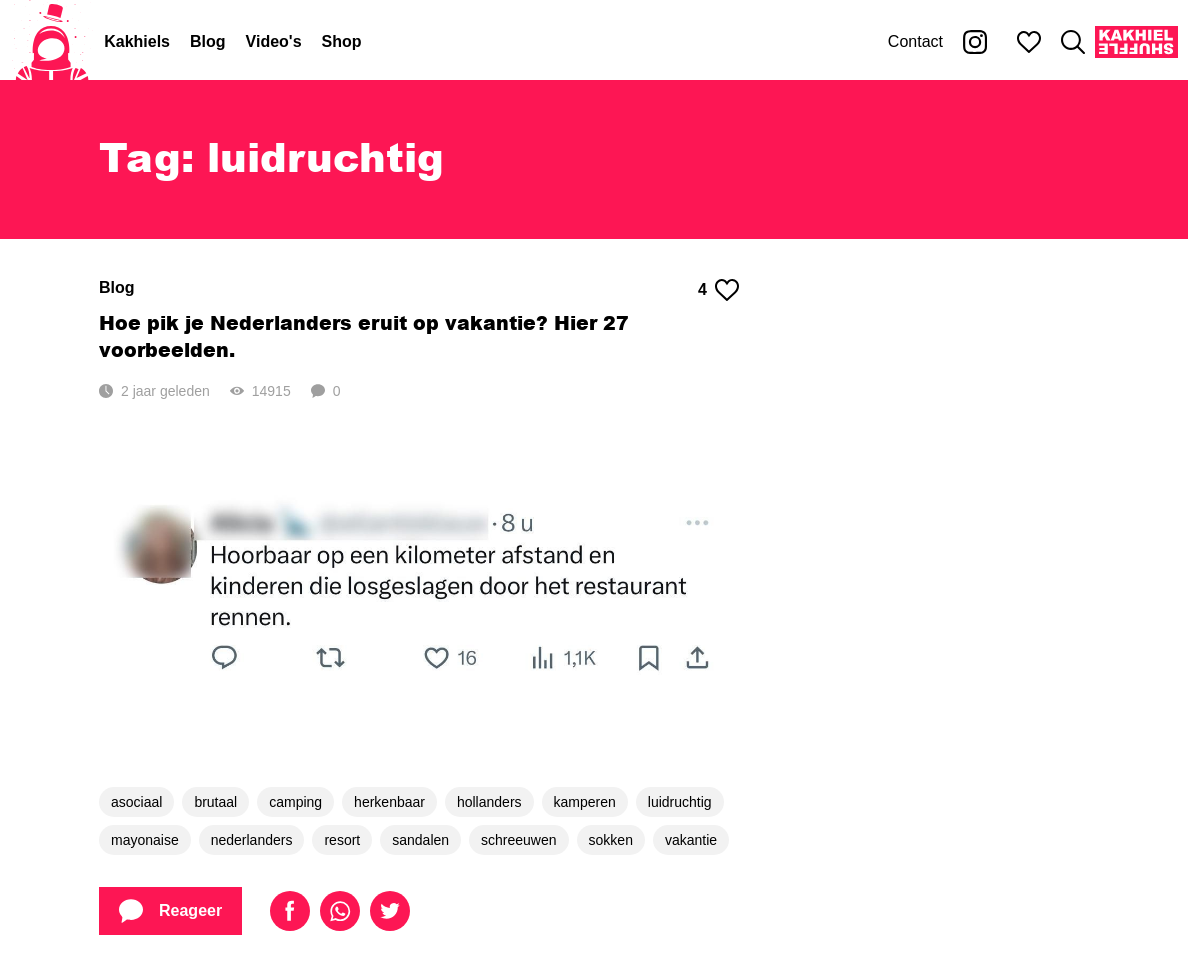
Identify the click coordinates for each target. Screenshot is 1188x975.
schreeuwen (519, 840)
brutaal (215, 802)
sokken (611, 840)
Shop (342, 41)
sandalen (420, 840)
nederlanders (252, 840)
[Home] (52, 42)
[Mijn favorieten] (1029, 42)
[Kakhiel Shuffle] (1136, 42)
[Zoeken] (1073, 42)
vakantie (691, 840)
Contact (915, 41)
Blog (208, 41)
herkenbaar (389, 802)
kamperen (585, 802)
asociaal (136, 802)
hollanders (489, 802)
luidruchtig (680, 802)
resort (342, 840)
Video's (274, 41)
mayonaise (145, 840)
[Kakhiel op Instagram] (975, 42)
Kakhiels (137, 41)
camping (295, 802)
